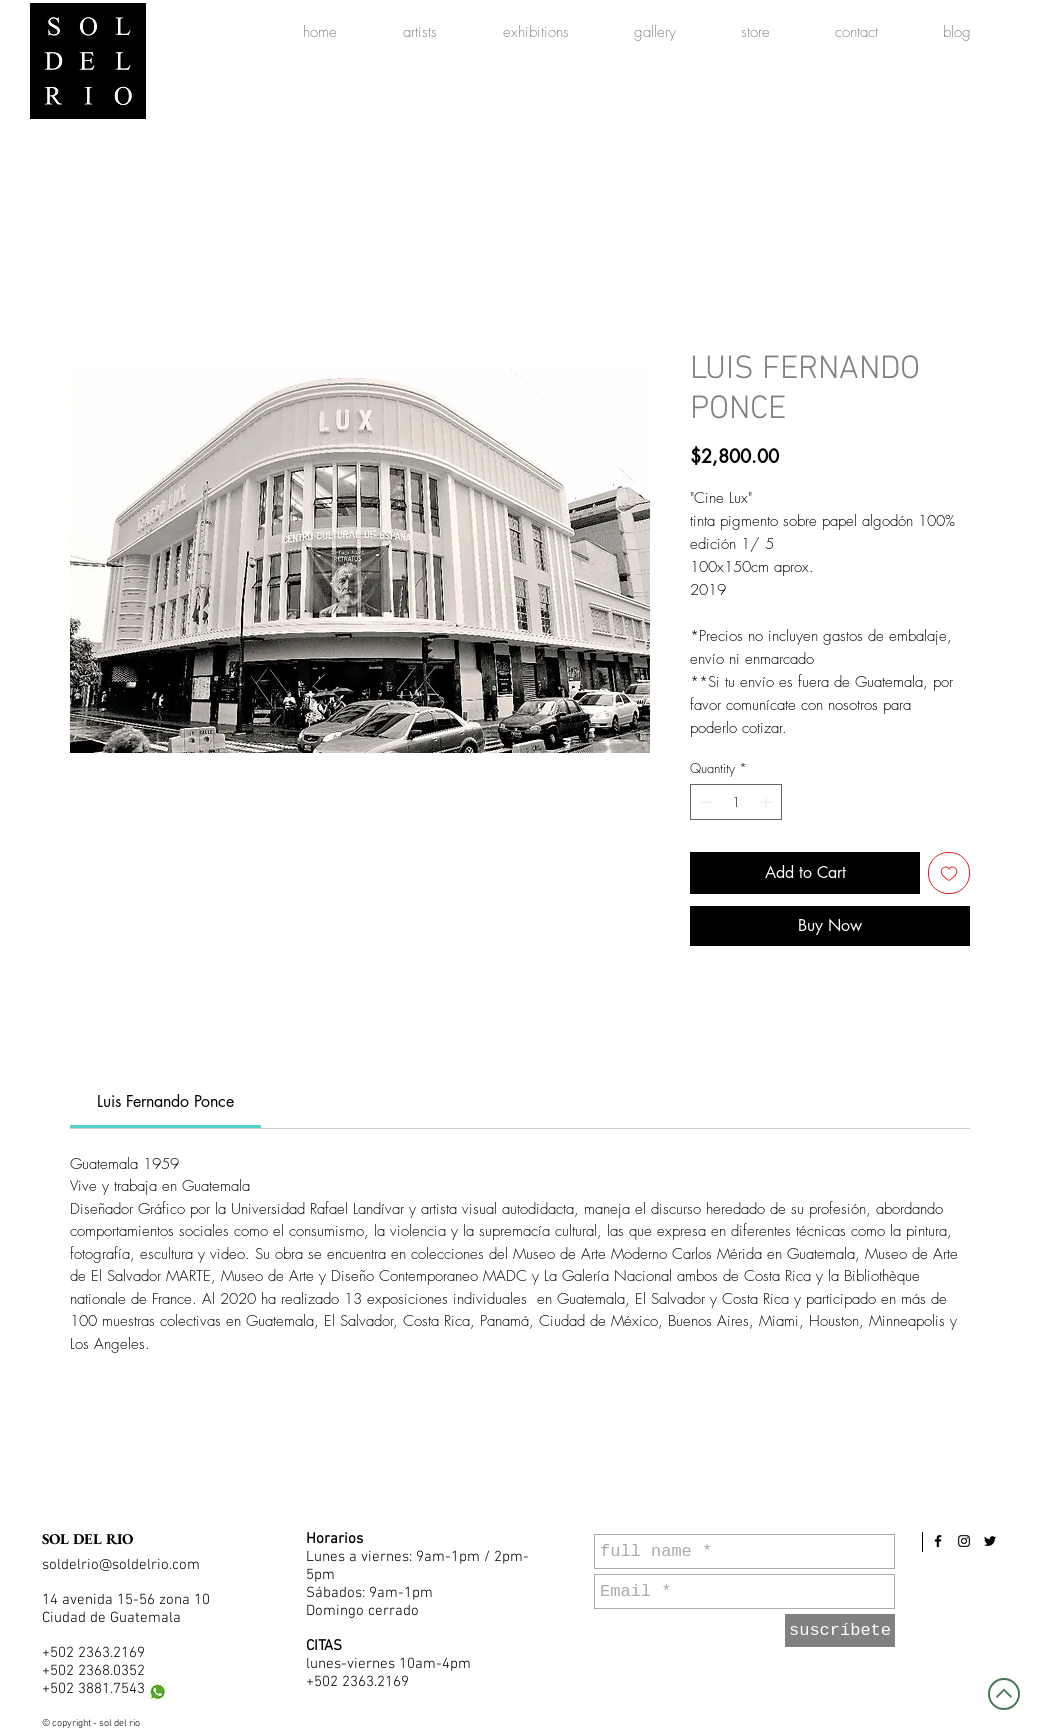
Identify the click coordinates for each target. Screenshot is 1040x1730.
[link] (165, 1101)
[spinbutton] (736, 802)
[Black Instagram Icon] (964, 1541)
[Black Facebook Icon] (938, 1541)
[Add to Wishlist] (949, 873)
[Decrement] (705, 802)
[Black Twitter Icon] (990, 1541)
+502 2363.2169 (93, 1653)
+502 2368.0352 (93, 1671)
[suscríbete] (840, 1630)
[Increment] (768, 802)
